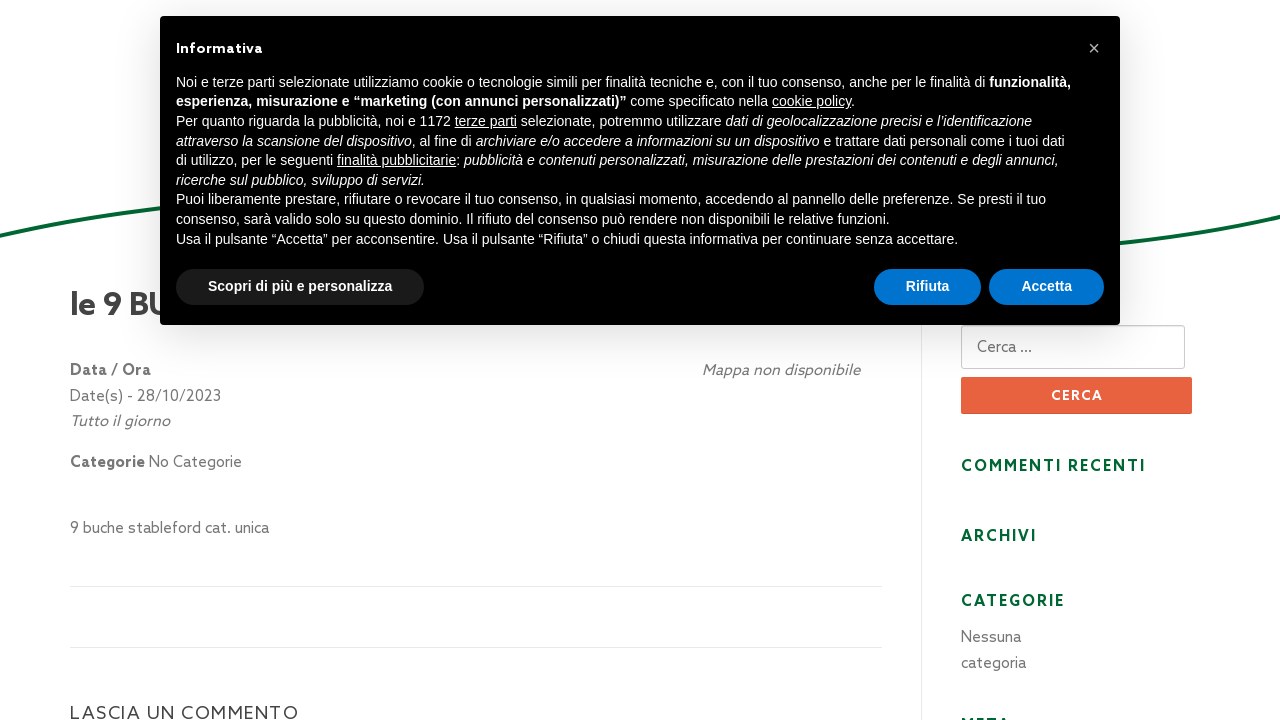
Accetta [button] (1046, 286)
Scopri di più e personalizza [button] (300, 286)
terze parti (486, 121)
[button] (1094, 48)
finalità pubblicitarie (396, 160)
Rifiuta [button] (928, 286)
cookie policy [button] (811, 101)
